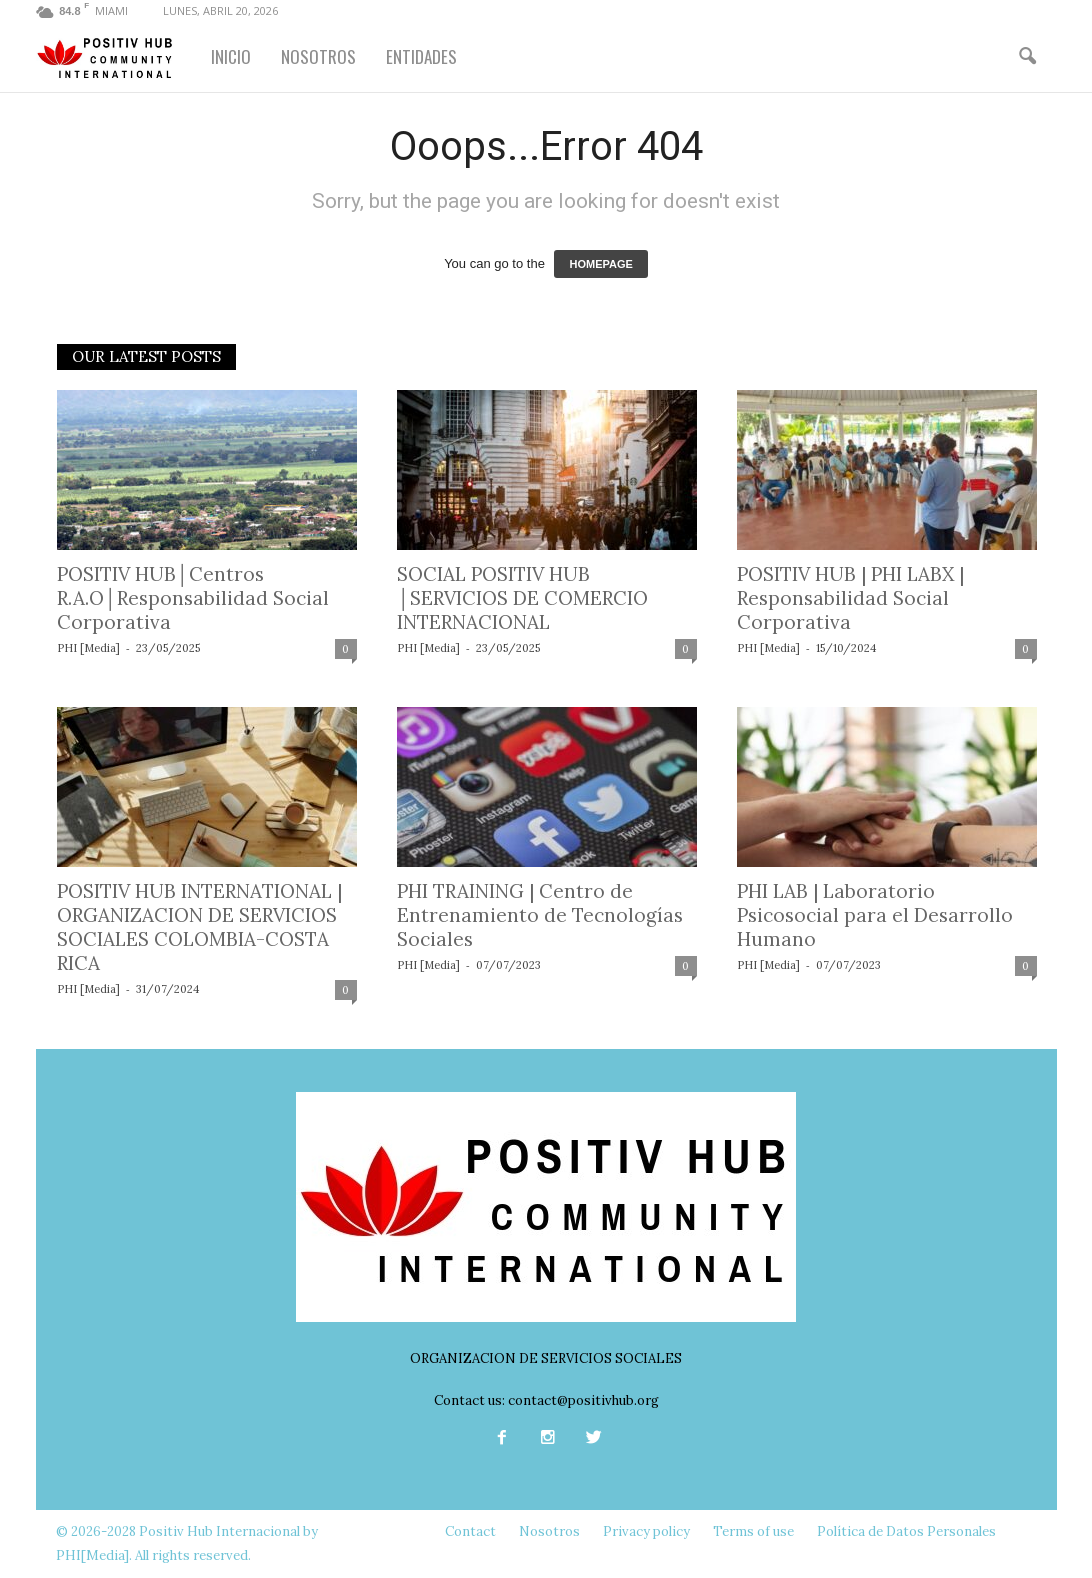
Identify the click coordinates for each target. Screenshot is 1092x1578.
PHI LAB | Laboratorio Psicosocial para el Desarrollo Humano (875, 915)
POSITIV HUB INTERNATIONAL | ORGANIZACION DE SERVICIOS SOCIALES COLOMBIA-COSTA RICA (199, 927)
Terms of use (753, 1531)
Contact (470, 1531)
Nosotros (549, 1531)
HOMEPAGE (600, 264)
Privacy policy (646, 1531)
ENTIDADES (421, 56)
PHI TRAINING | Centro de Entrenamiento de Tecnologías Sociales (540, 915)
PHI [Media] (88, 648)
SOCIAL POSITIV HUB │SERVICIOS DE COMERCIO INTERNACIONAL (522, 598)
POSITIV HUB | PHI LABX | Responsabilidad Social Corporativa (850, 598)
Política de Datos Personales (906, 1531)
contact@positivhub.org (583, 1400)
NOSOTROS (318, 56)
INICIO (231, 56)
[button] (1027, 57)
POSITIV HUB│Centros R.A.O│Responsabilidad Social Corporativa (193, 598)
